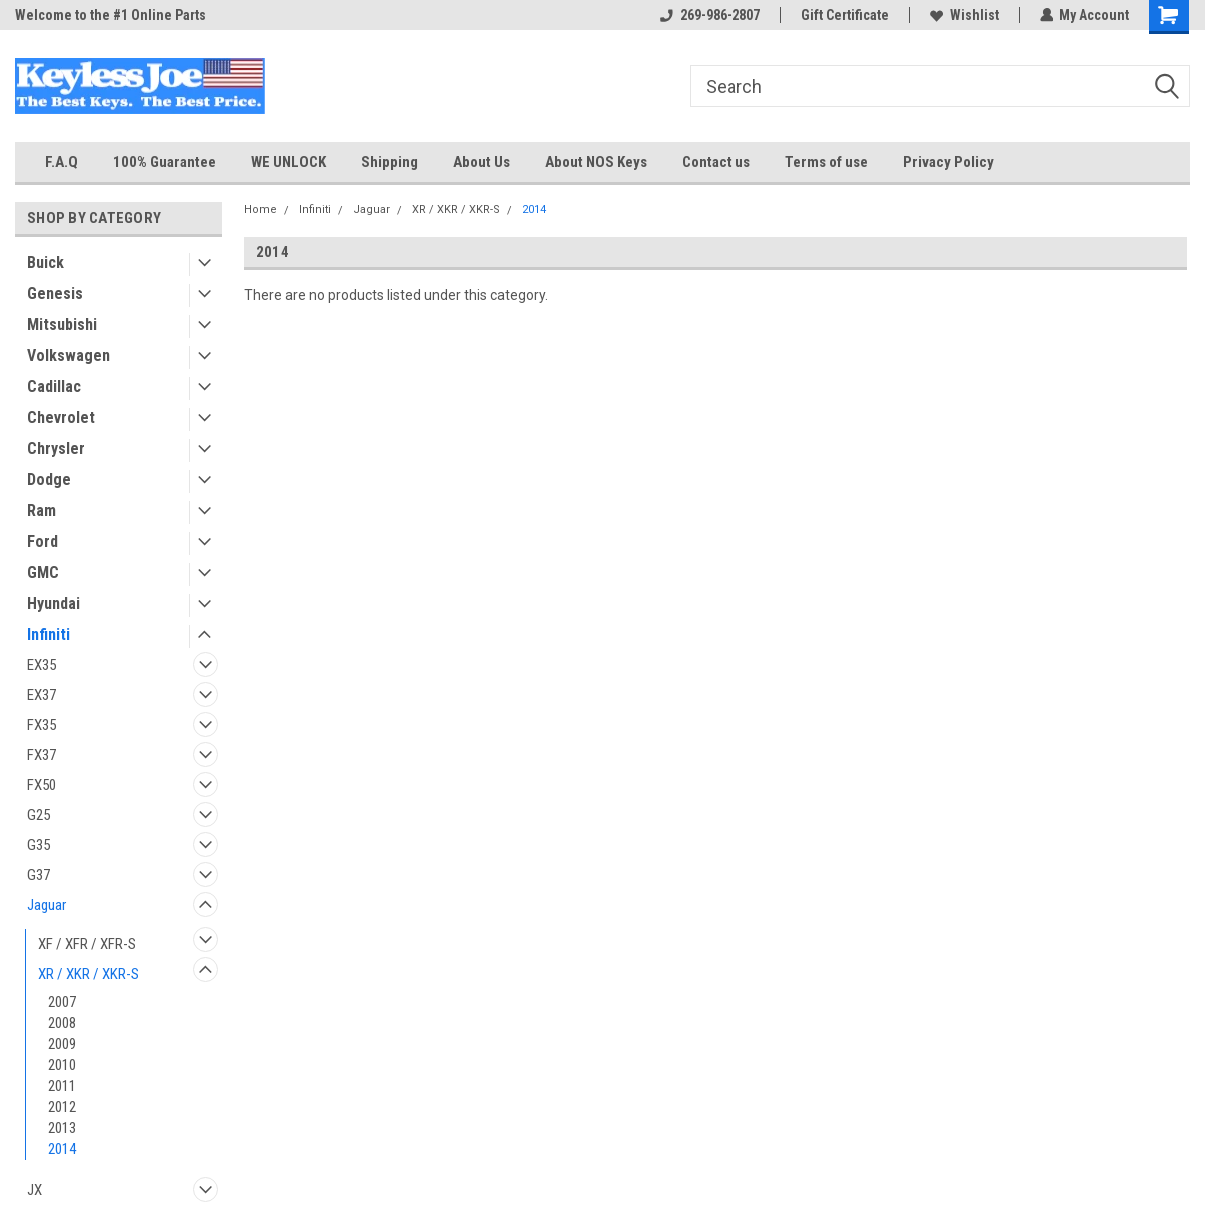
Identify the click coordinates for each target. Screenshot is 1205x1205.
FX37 (41, 755)
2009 (62, 1044)
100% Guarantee (164, 162)
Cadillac (54, 386)
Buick (45, 262)
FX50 (41, 785)
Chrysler (56, 448)
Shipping (389, 162)
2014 (62, 1149)
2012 (62, 1107)
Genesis (55, 293)
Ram (41, 510)
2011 (62, 1086)
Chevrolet (61, 417)
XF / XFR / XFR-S (87, 944)
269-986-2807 (709, 15)
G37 (38, 875)
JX (34, 1190)
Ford (42, 541)
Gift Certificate (844, 15)
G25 (38, 815)
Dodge (49, 479)
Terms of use (826, 162)
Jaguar (46, 905)
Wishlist (963, 15)
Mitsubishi (62, 324)
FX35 (41, 725)
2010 (62, 1065)
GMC (43, 572)
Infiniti (48, 634)
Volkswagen (68, 355)
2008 (62, 1023)
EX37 (41, 695)
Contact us (716, 162)
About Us (481, 162)
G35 (38, 845)
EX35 (41, 665)
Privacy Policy (948, 162)
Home (260, 209)
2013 (62, 1128)
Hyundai (53, 603)
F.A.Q (61, 162)
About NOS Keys (596, 162)
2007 (62, 1002)
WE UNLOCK (288, 162)
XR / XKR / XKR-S (88, 974)
